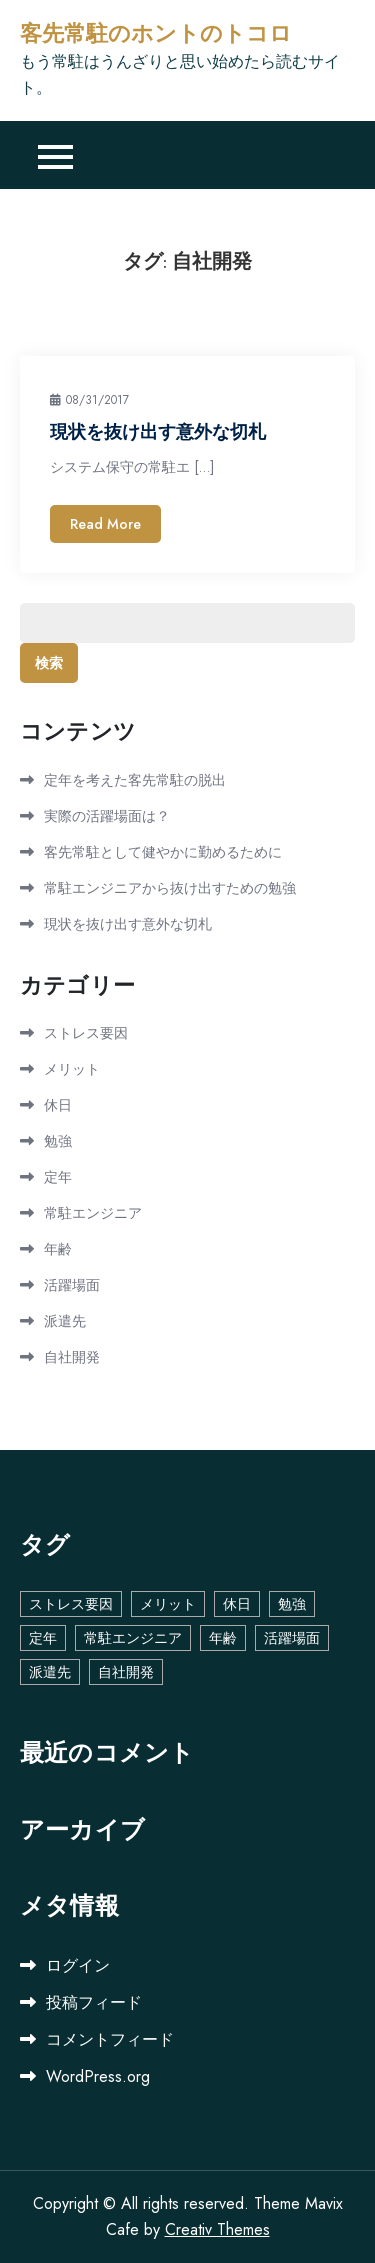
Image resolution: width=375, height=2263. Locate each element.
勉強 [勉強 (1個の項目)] (292, 1604)
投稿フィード (94, 2002)
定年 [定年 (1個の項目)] (43, 1638)
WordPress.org (98, 2076)
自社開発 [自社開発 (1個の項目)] (126, 1672)
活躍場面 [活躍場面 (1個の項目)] (292, 1638)
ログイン (78, 1965)
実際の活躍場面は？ (107, 816)
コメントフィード (110, 2039)
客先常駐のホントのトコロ (156, 34)
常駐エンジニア (93, 1213)
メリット (72, 1069)
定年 (58, 1177)
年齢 (58, 1249)
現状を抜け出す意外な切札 (158, 432)
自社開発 (72, 1357)
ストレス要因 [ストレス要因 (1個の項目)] (71, 1604)
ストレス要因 (86, 1033)
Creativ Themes (217, 2229)
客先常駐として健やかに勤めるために (163, 852)
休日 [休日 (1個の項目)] (237, 1604)
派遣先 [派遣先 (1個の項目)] (50, 1672)
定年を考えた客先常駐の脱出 (135, 780)
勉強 (58, 1141)
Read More (105, 524)
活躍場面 (72, 1285)
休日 (58, 1105)
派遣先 (65, 1321)
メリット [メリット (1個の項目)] (168, 1604)
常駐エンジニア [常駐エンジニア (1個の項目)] (133, 1638)
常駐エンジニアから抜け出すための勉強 (170, 888)
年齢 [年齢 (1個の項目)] (223, 1638)
